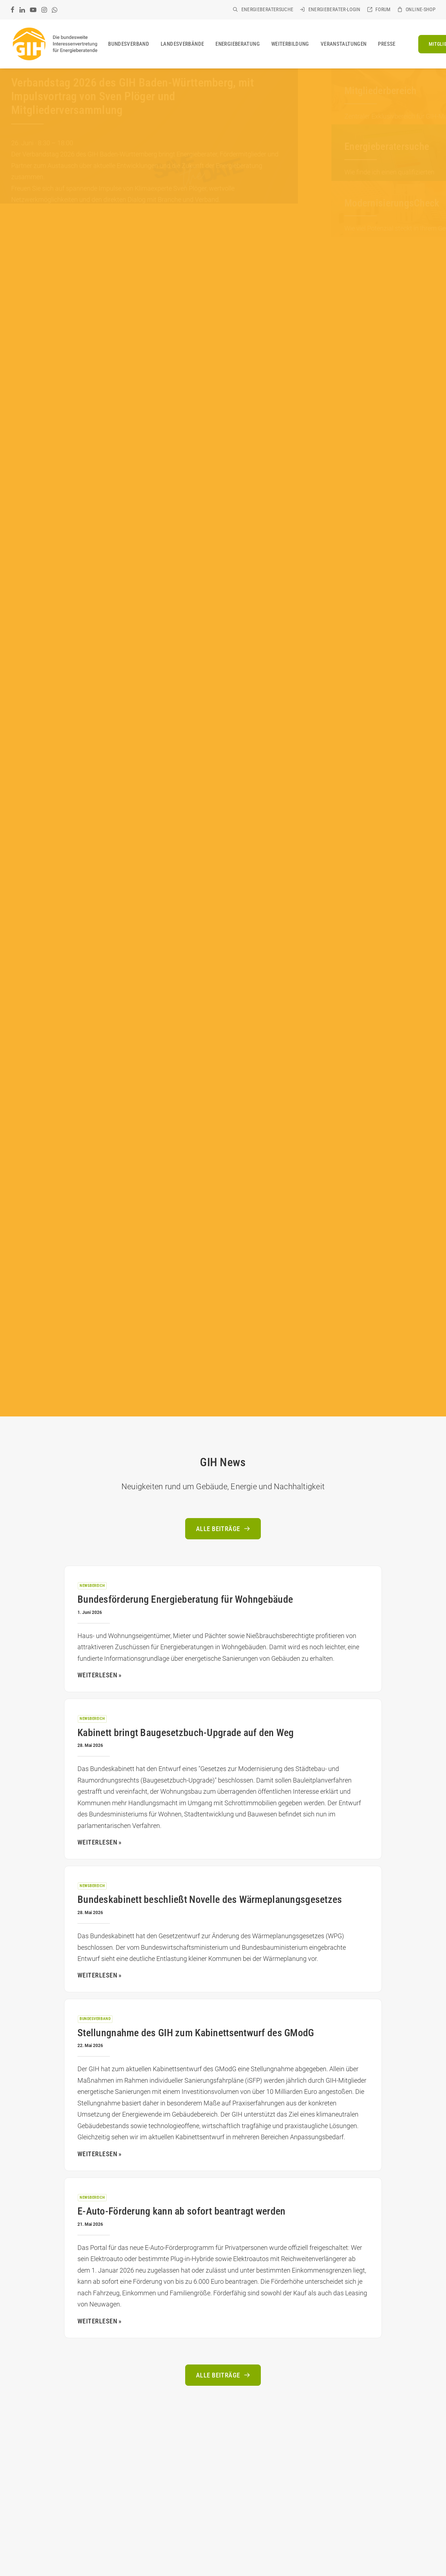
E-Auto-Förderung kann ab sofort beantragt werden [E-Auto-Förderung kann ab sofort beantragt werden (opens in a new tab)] (181, 2211)
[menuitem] (263, 9)
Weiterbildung (290, 44)
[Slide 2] (140, 227)
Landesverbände (182, 44)
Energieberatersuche (267, 9)
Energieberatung (237, 44)
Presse (386, 44)
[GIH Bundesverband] (54, 44)
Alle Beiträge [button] (223, 1528)
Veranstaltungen (344, 44)
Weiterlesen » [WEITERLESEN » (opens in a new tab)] (99, 1675)
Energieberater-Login (334, 9)
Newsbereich (92, 1585)
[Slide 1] (133, 227)
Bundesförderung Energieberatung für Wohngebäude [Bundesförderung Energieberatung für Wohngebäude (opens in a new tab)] (185, 1599)
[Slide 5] (162, 227)
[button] (12, 9)
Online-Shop (421, 9)
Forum (383, 9)
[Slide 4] (155, 227)
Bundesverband (128, 44)
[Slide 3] (148, 227)
